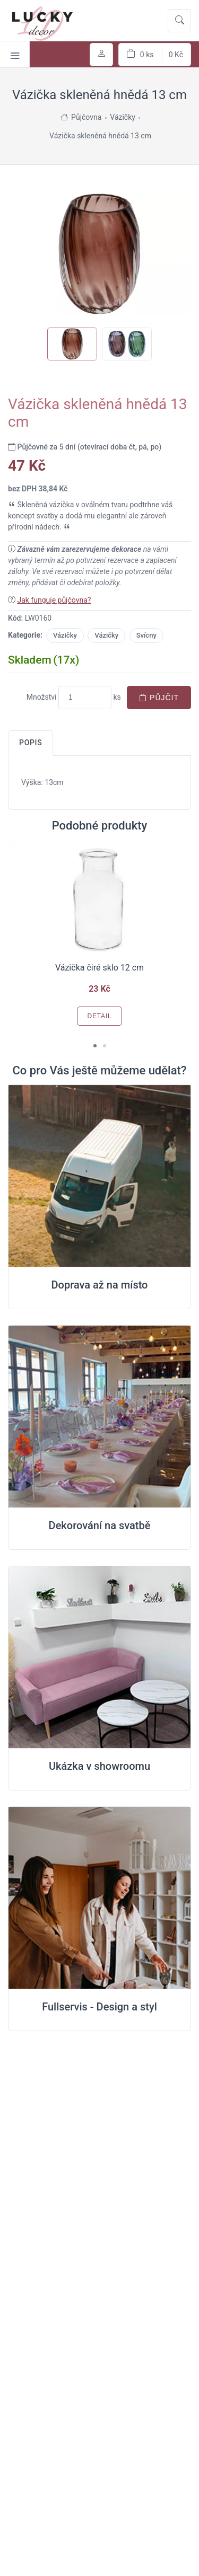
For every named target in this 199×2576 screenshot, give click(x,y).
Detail (99, 1016)
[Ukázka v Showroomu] (99, 1657)
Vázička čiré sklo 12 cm (99, 968)
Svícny (146, 635)
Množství (42, 697)
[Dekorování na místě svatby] (99, 1417)
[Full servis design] (99, 1898)
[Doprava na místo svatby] (99, 1176)
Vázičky (65, 635)
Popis (30, 742)
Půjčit (159, 697)
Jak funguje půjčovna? (54, 600)
